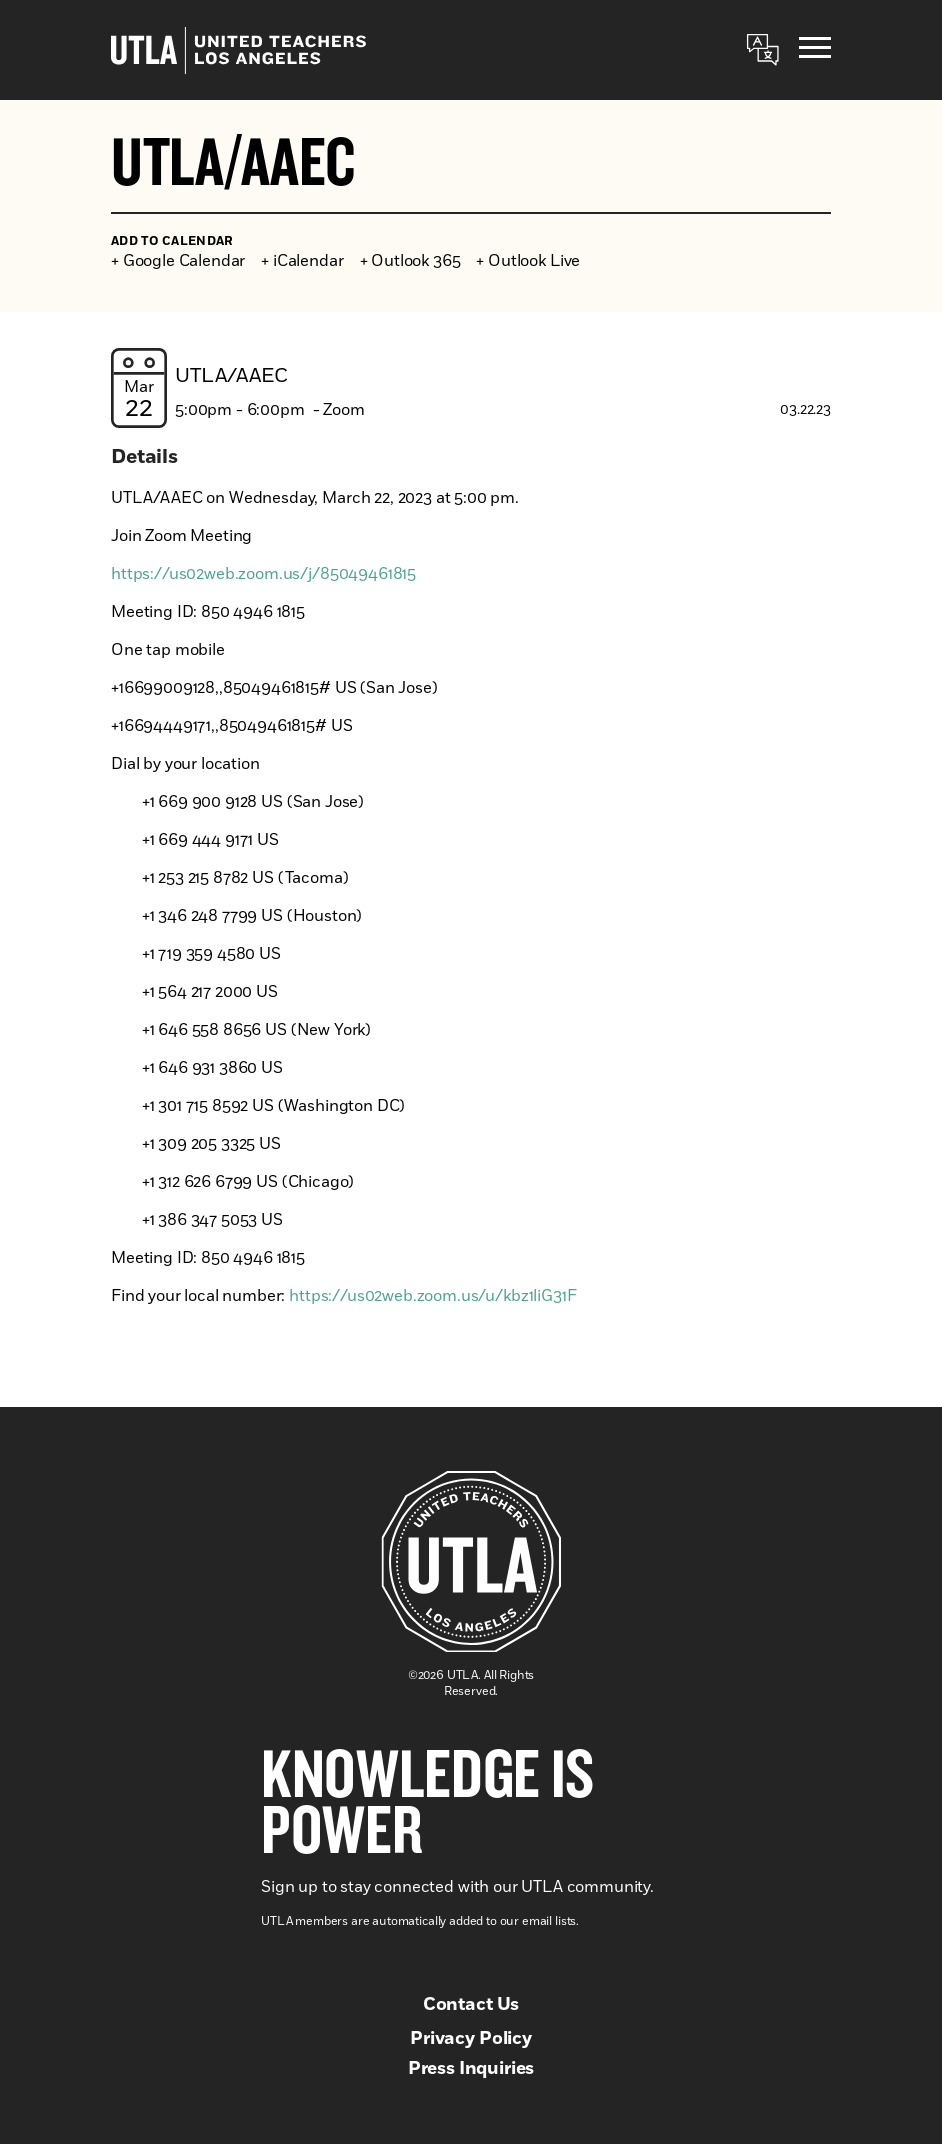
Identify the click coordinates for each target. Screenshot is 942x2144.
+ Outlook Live (528, 261)
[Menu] (815, 50)
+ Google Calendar (178, 261)
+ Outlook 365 (410, 261)
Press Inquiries (471, 2069)
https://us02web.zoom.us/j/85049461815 (263, 574)
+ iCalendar (302, 261)
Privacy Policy (471, 2039)
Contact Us (471, 2005)
